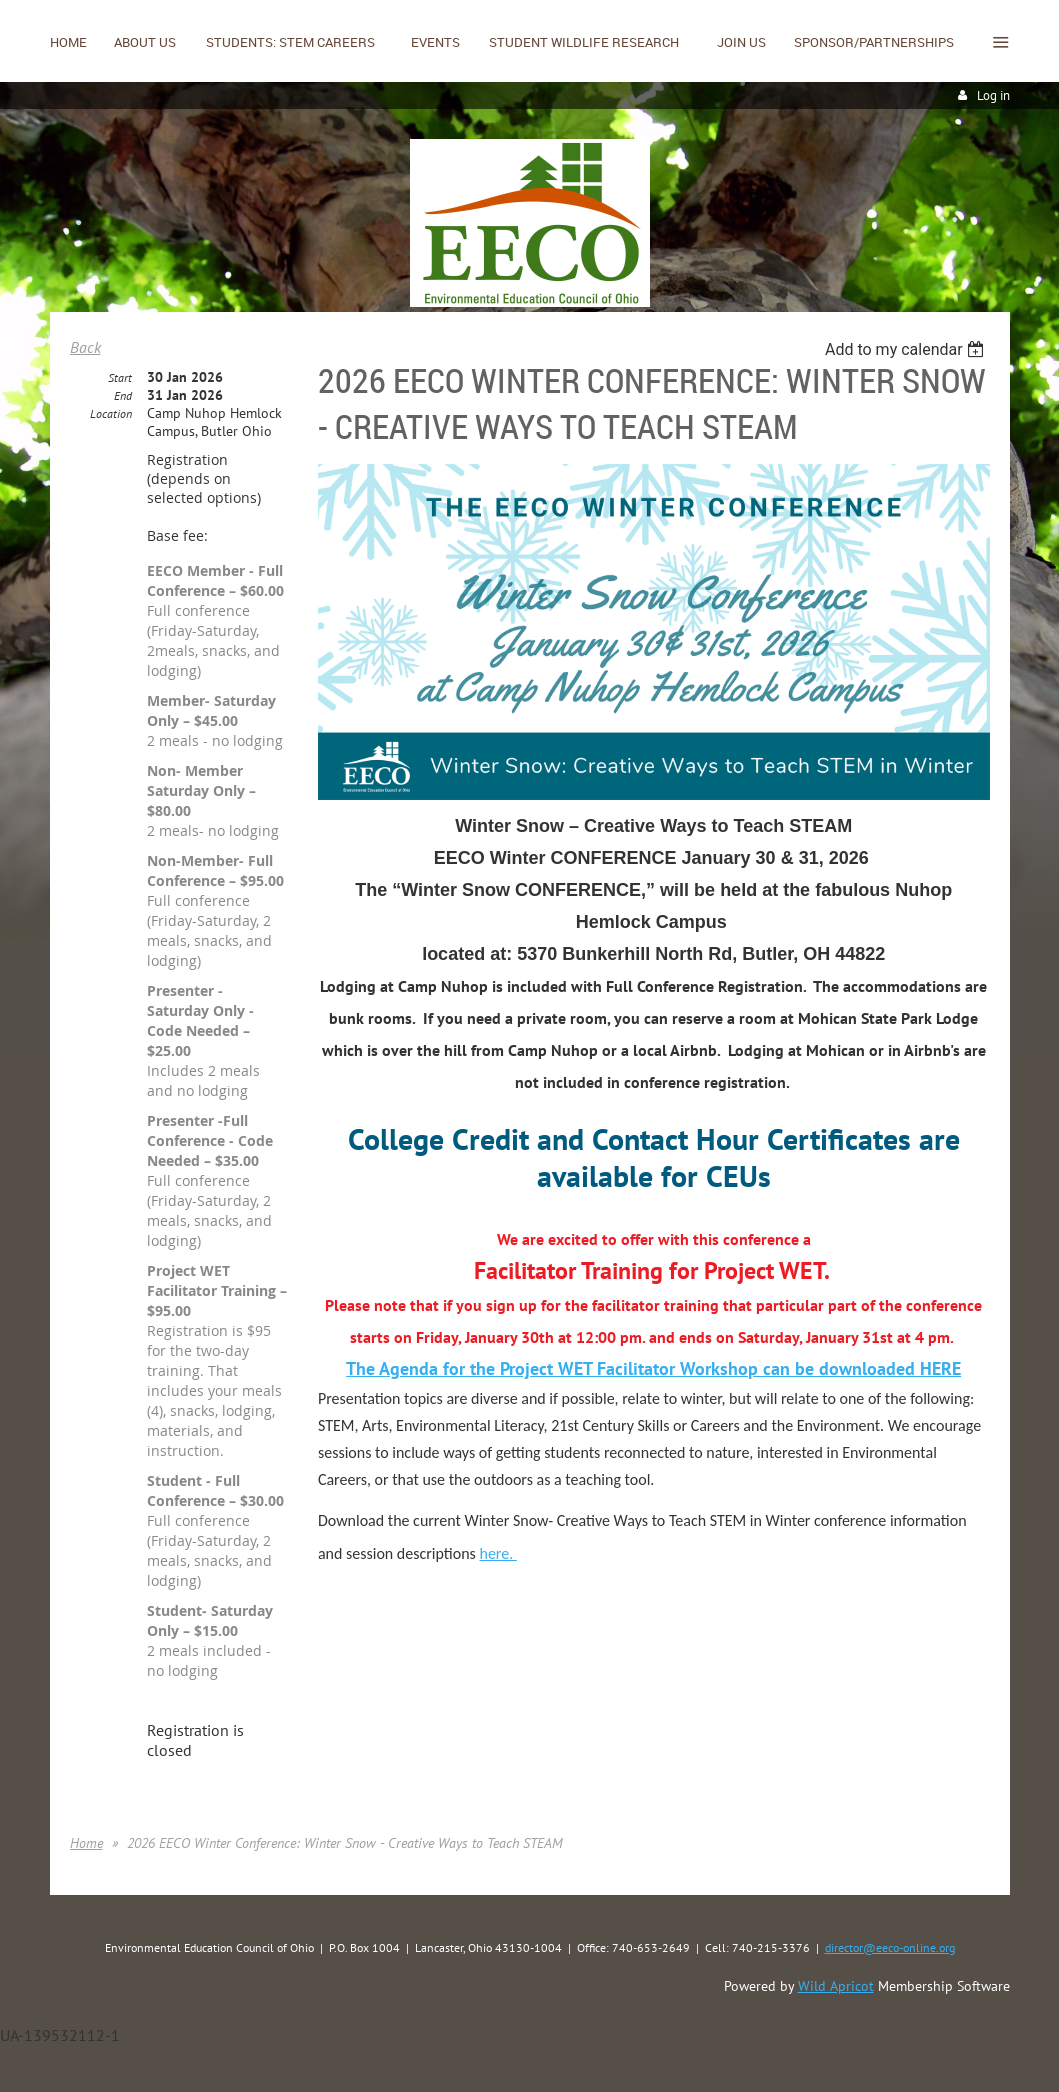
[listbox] (907, 349)
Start (120, 377)
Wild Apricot (836, 1986)
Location (111, 413)
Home (86, 1843)
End (123, 395)
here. (497, 1553)
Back (85, 347)
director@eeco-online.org (890, 1947)
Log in (993, 95)
